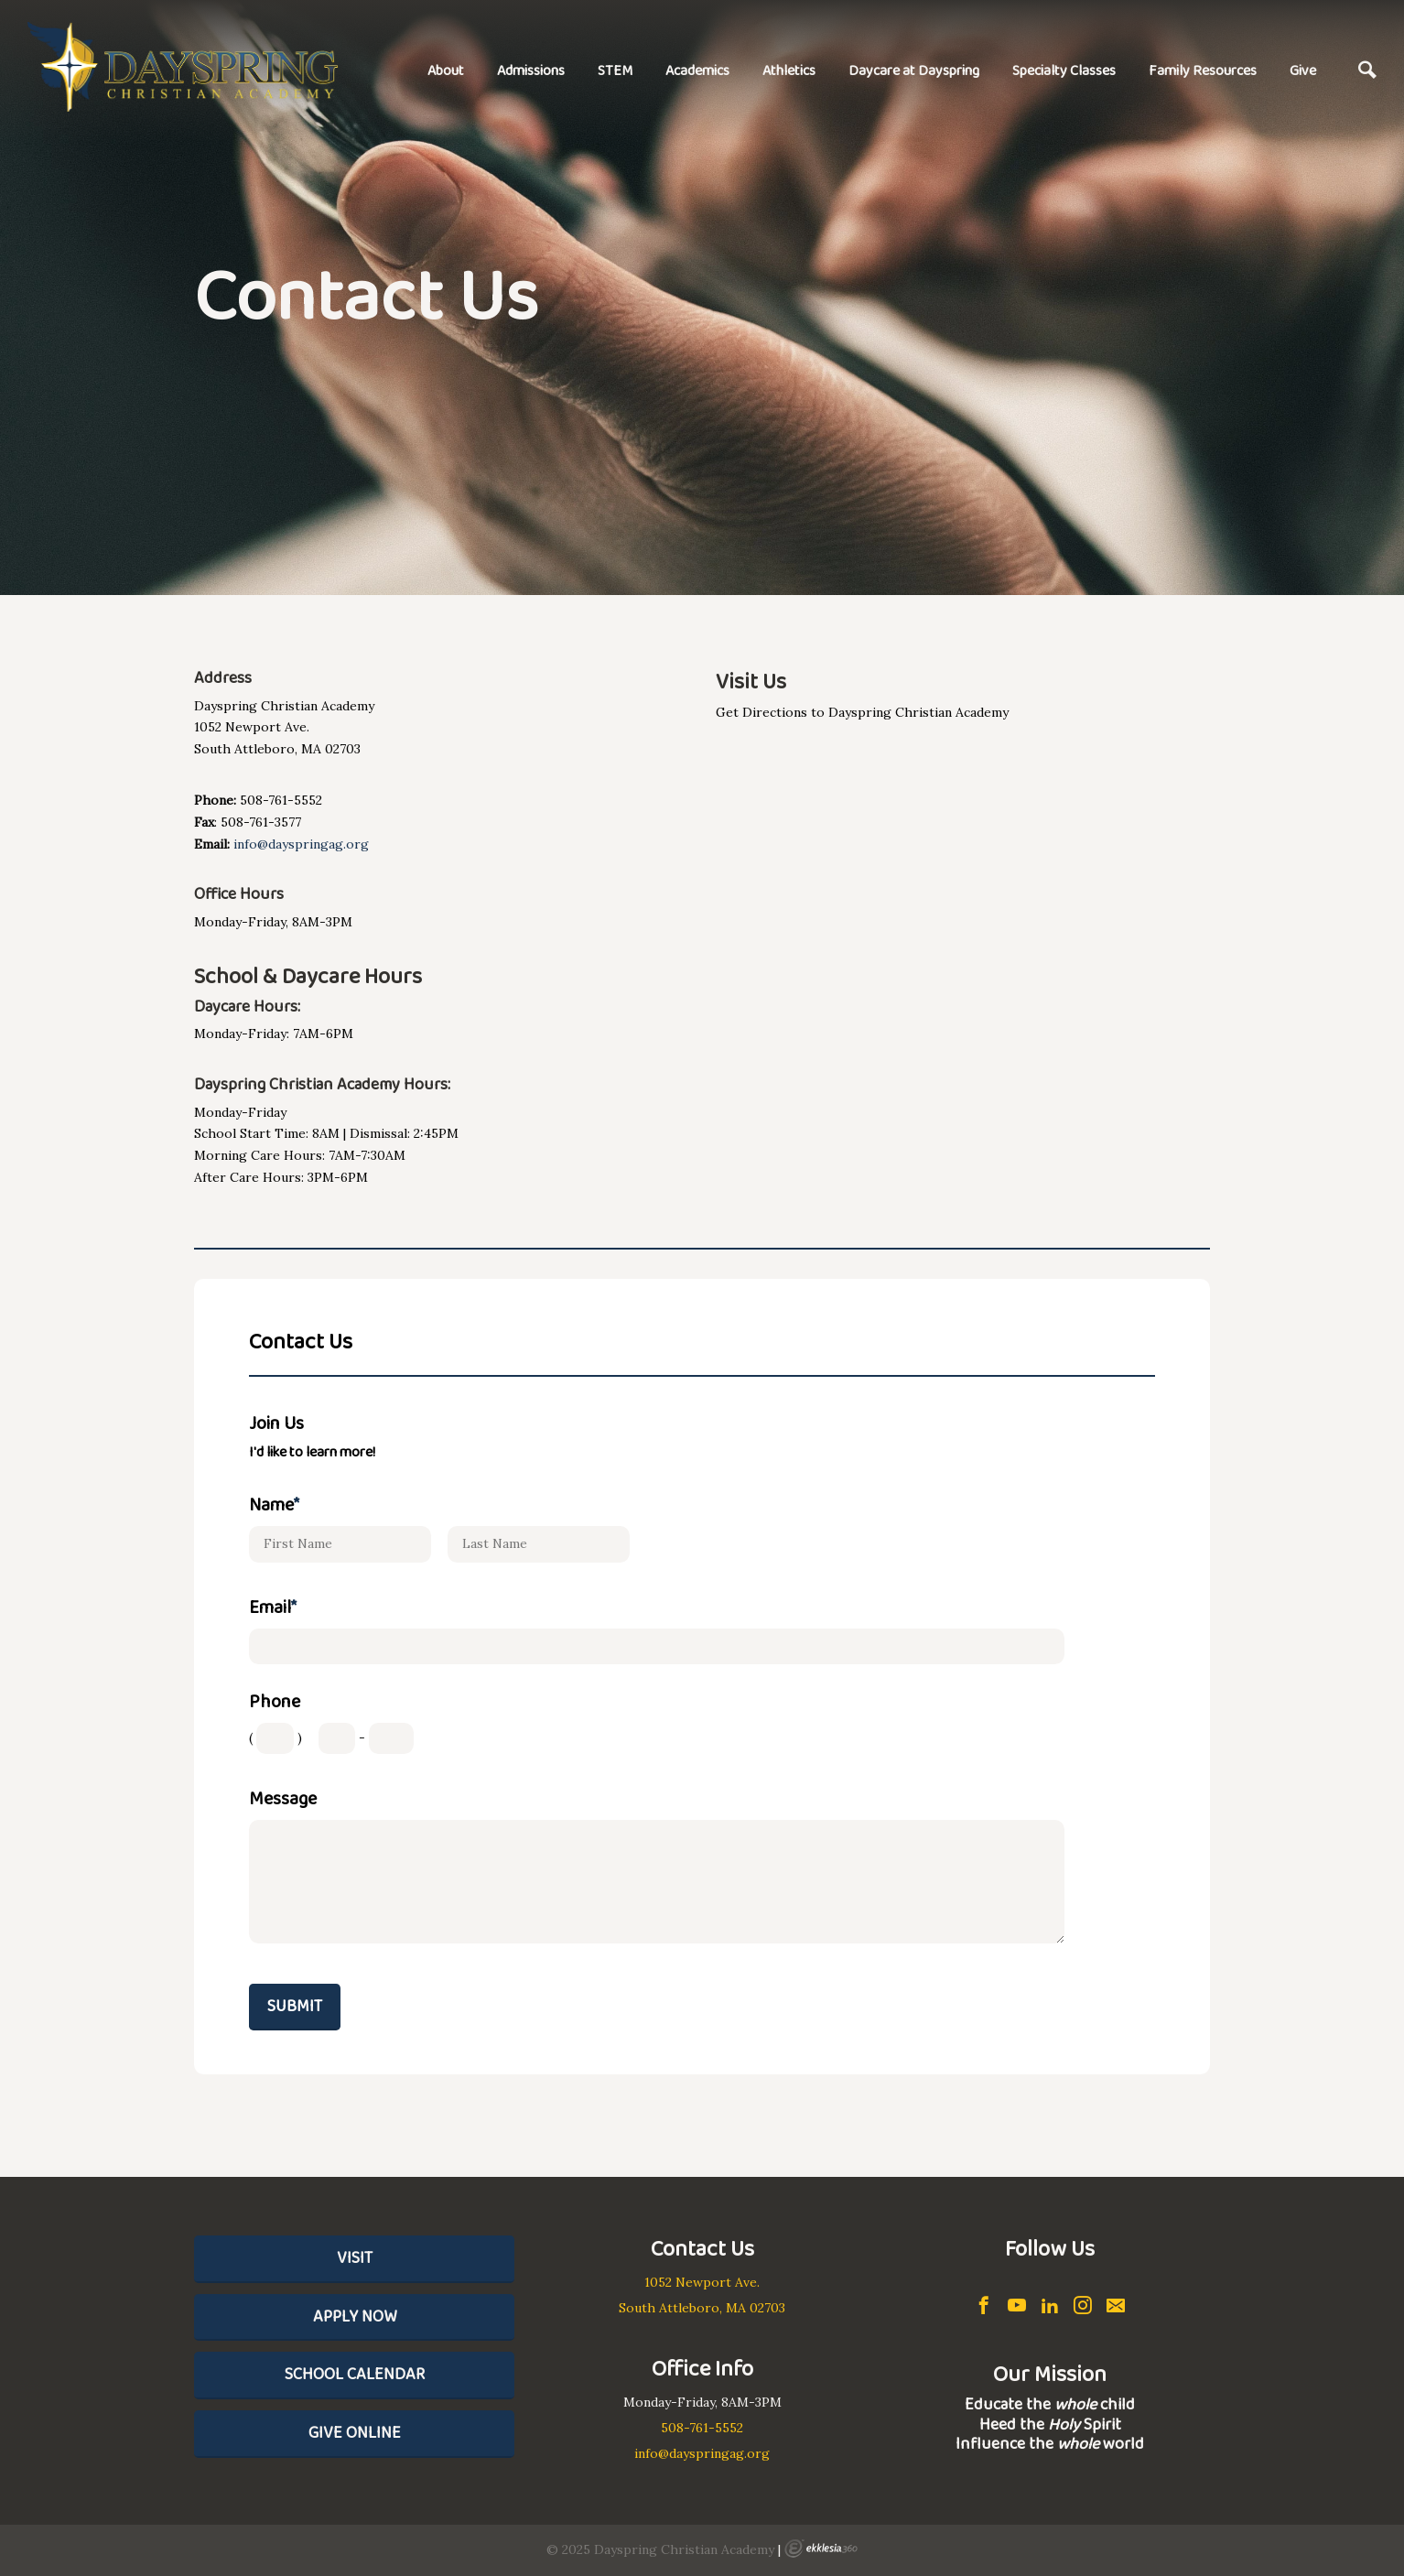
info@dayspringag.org (301, 844)
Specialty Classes (1064, 70)
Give (1303, 70)
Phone (274, 1701)
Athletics (788, 70)
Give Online (354, 2432)
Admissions (531, 70)
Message (283, 1798)
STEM (615, 70)
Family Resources (1203, 70)
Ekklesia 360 (821, 2548)
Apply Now (354, 2316)
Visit (355, 2257)
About (445, 70)
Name (274, 1504)
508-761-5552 (702, 2427)
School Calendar (355, 2374)
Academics (697, 70)
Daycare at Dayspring (913, 70)
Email (273, 1607)
